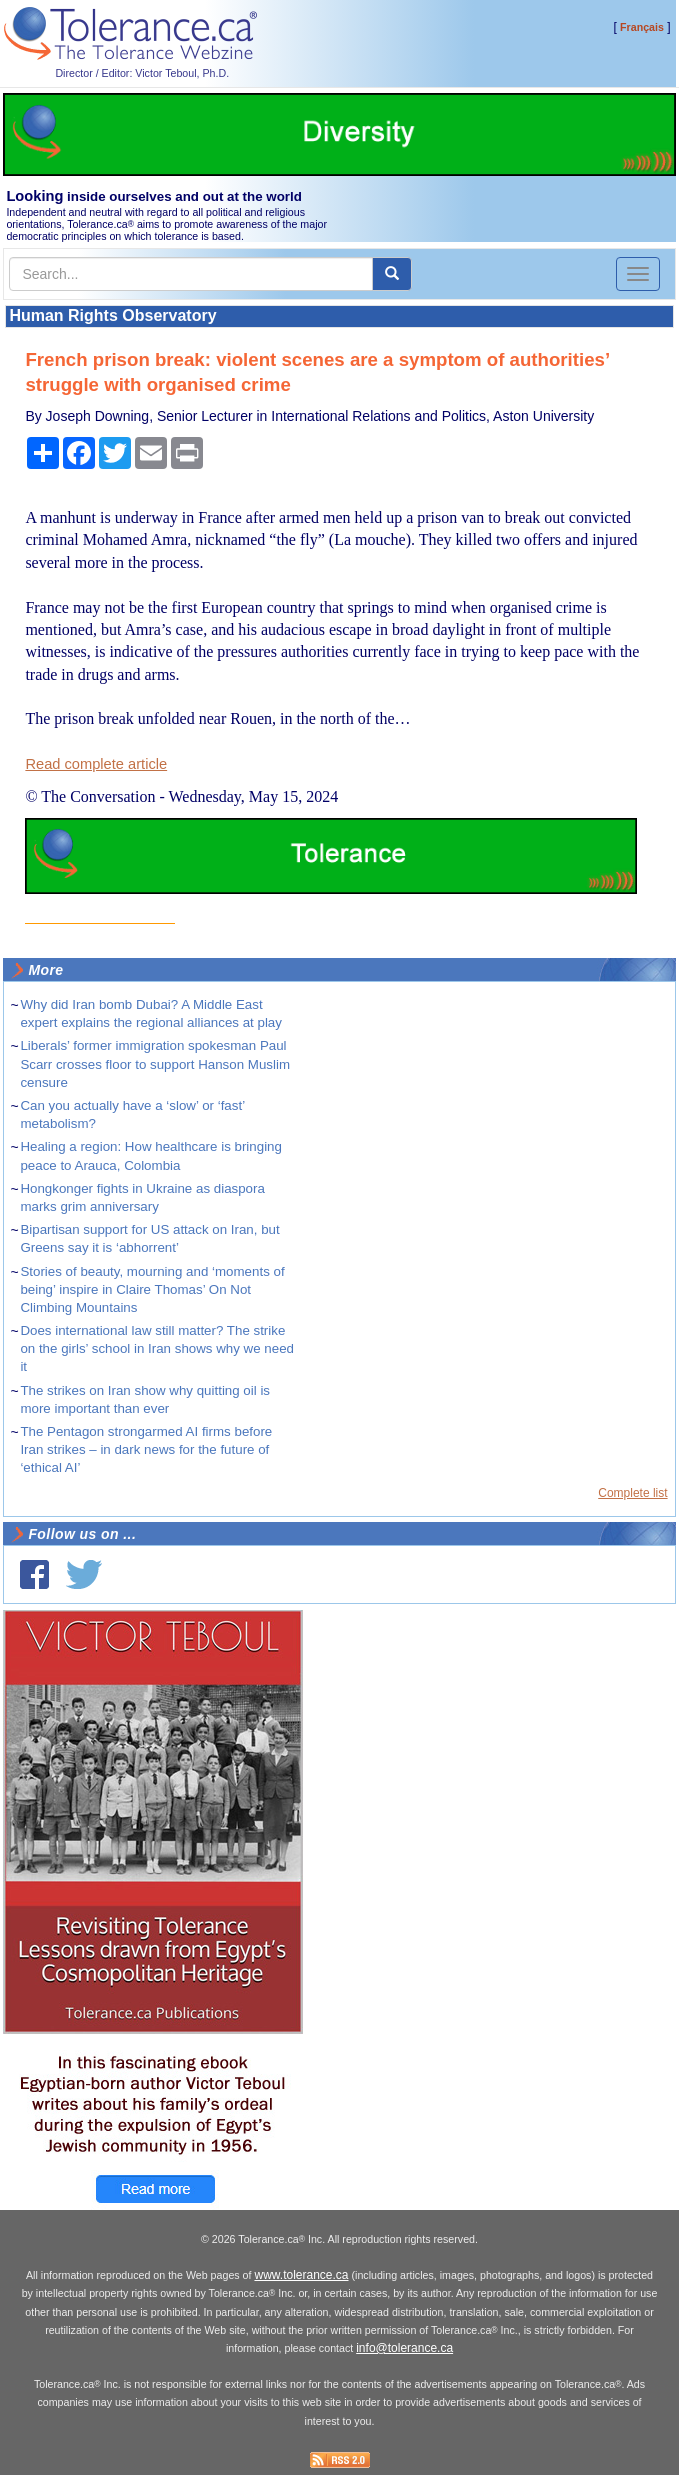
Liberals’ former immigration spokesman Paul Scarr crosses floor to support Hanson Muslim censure (155, 1063)
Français (642, 27)
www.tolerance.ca (301, 2275)
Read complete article (96, 764)
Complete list (632, 1493)
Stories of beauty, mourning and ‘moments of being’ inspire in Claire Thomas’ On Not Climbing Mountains (152, 1289)
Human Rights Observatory (112, 315)
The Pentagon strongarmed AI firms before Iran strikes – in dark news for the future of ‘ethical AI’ (146, 1449)
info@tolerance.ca (404, 2348)
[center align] (392, 274)
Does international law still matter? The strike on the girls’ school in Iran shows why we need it (157, 1348)
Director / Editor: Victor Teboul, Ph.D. (142, 73)
